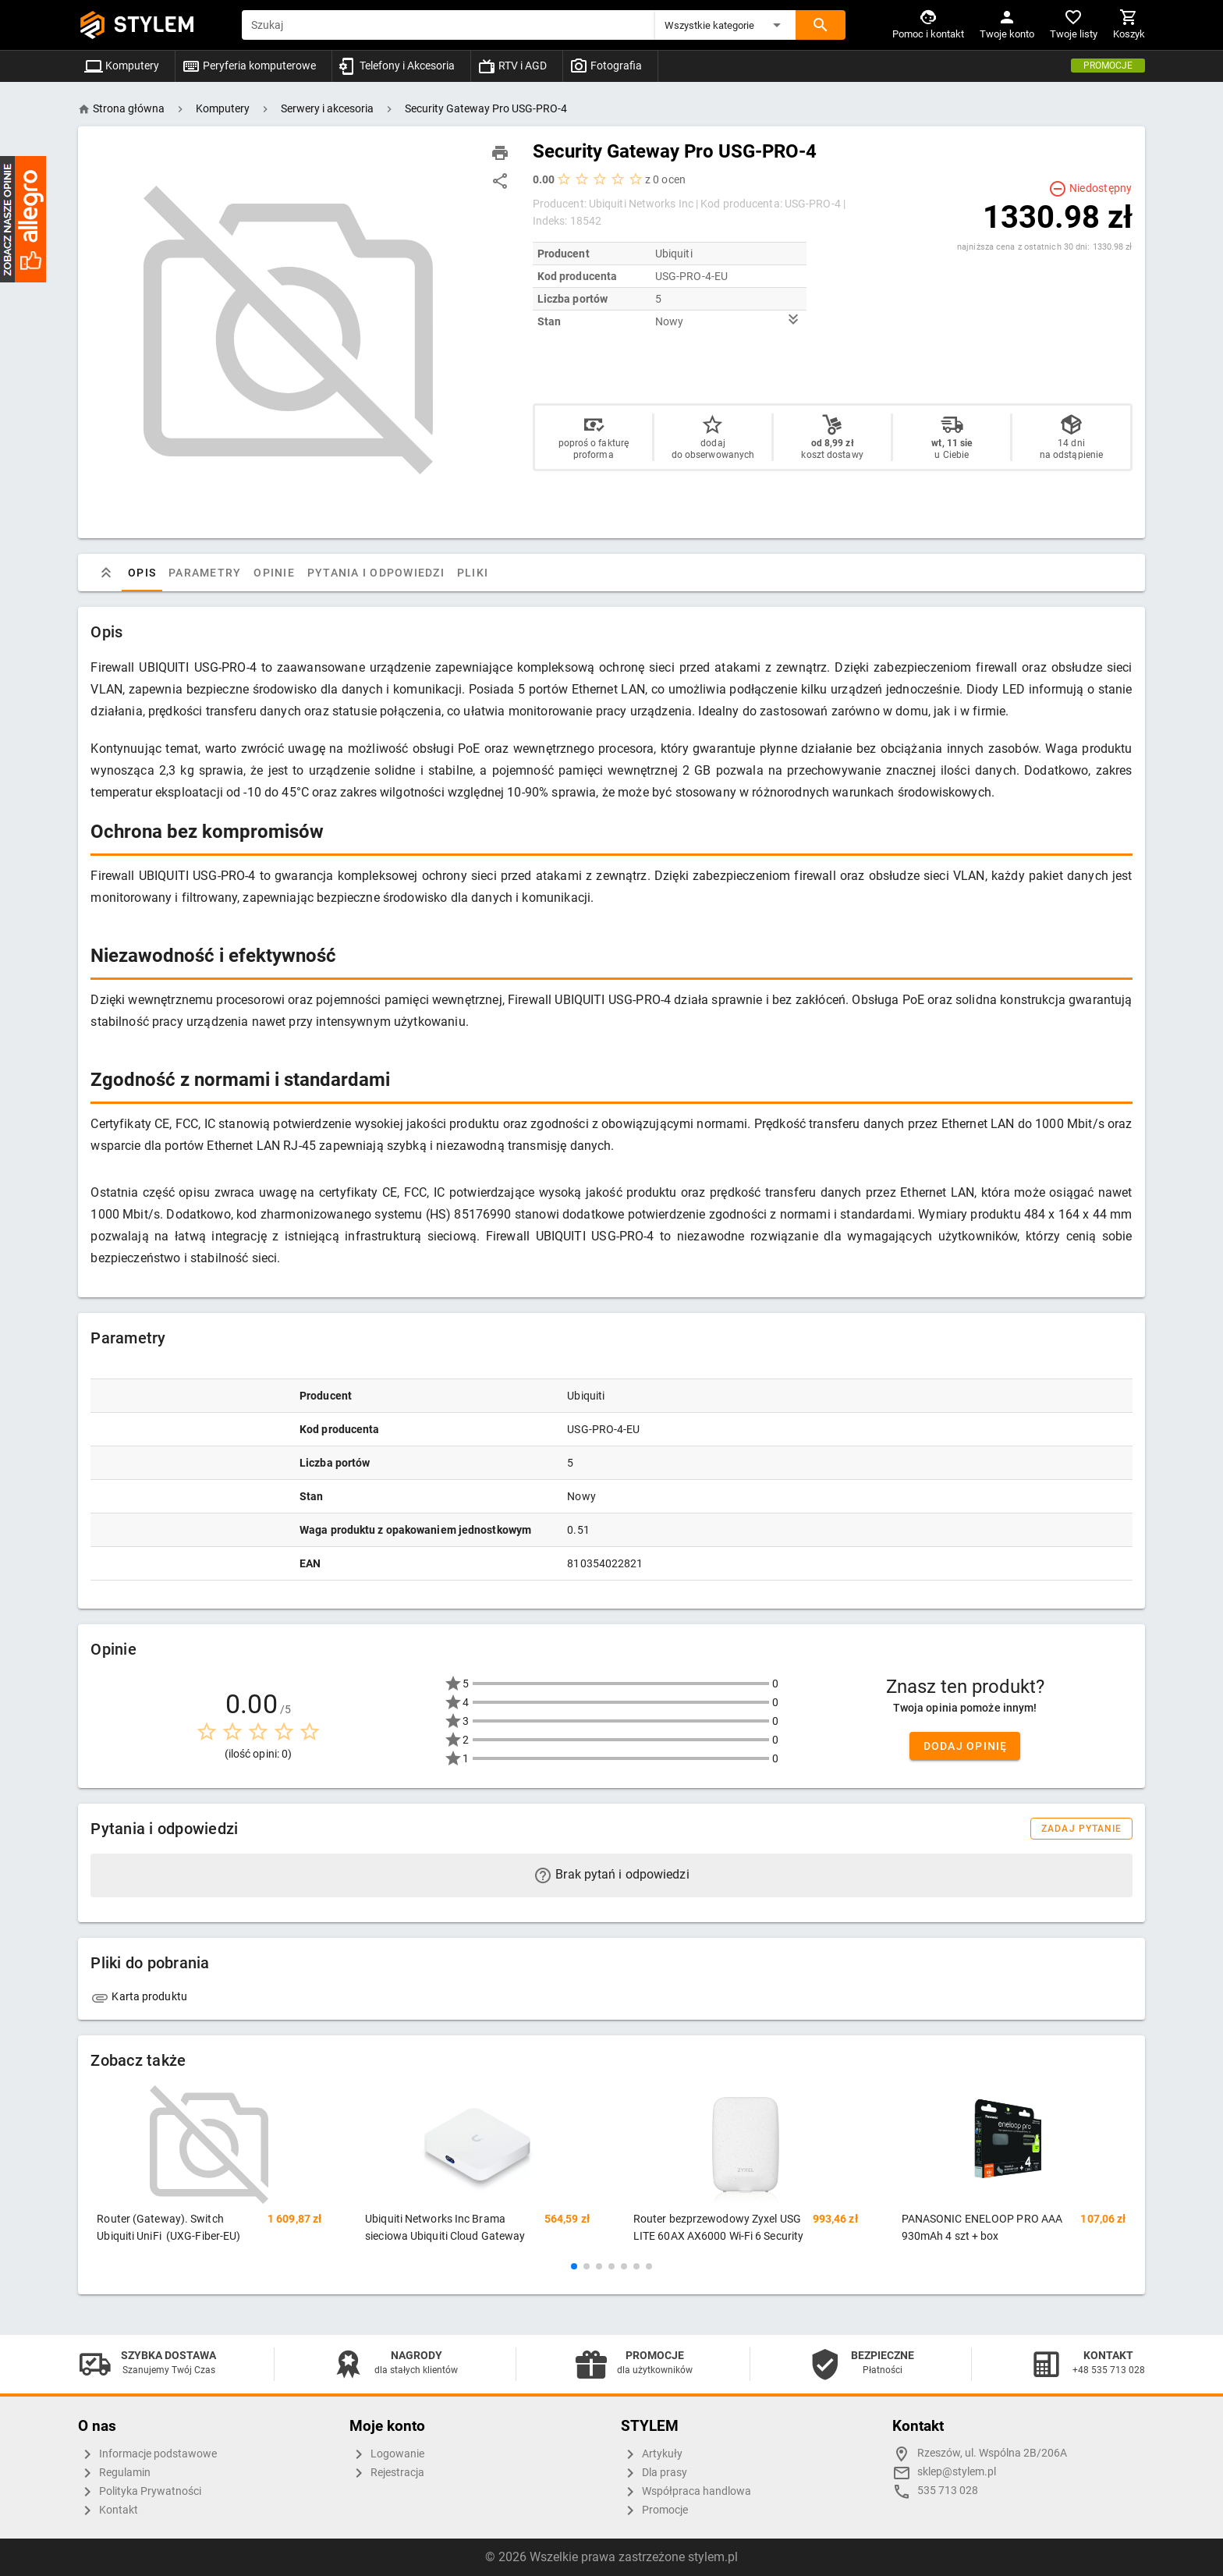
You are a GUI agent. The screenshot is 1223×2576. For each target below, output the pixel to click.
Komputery (121, 65)
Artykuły (651, 2454)
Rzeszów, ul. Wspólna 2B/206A (992, 2453)
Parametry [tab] (204, 572)
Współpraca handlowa (686, 2491)
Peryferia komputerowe (249, 65)
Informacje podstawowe (147, 2454)
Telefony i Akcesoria (397, 65)
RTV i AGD (512, 65)
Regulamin (114, 2473)
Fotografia (605, 65)
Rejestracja (386, 2473)
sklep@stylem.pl (956, 2471)
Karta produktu (138, 1996)
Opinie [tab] (275, 572)
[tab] (106, 572)
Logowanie (386, 2454)
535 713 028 (947, 2490)
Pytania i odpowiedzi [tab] (376, 572)
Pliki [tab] (472, 572)
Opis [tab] (142, 572)
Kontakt (108, 2510)
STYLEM (154, 24)
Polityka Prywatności (139, 2491)
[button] (725, 25)
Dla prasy (654, 2473)
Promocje (1108, 65)
